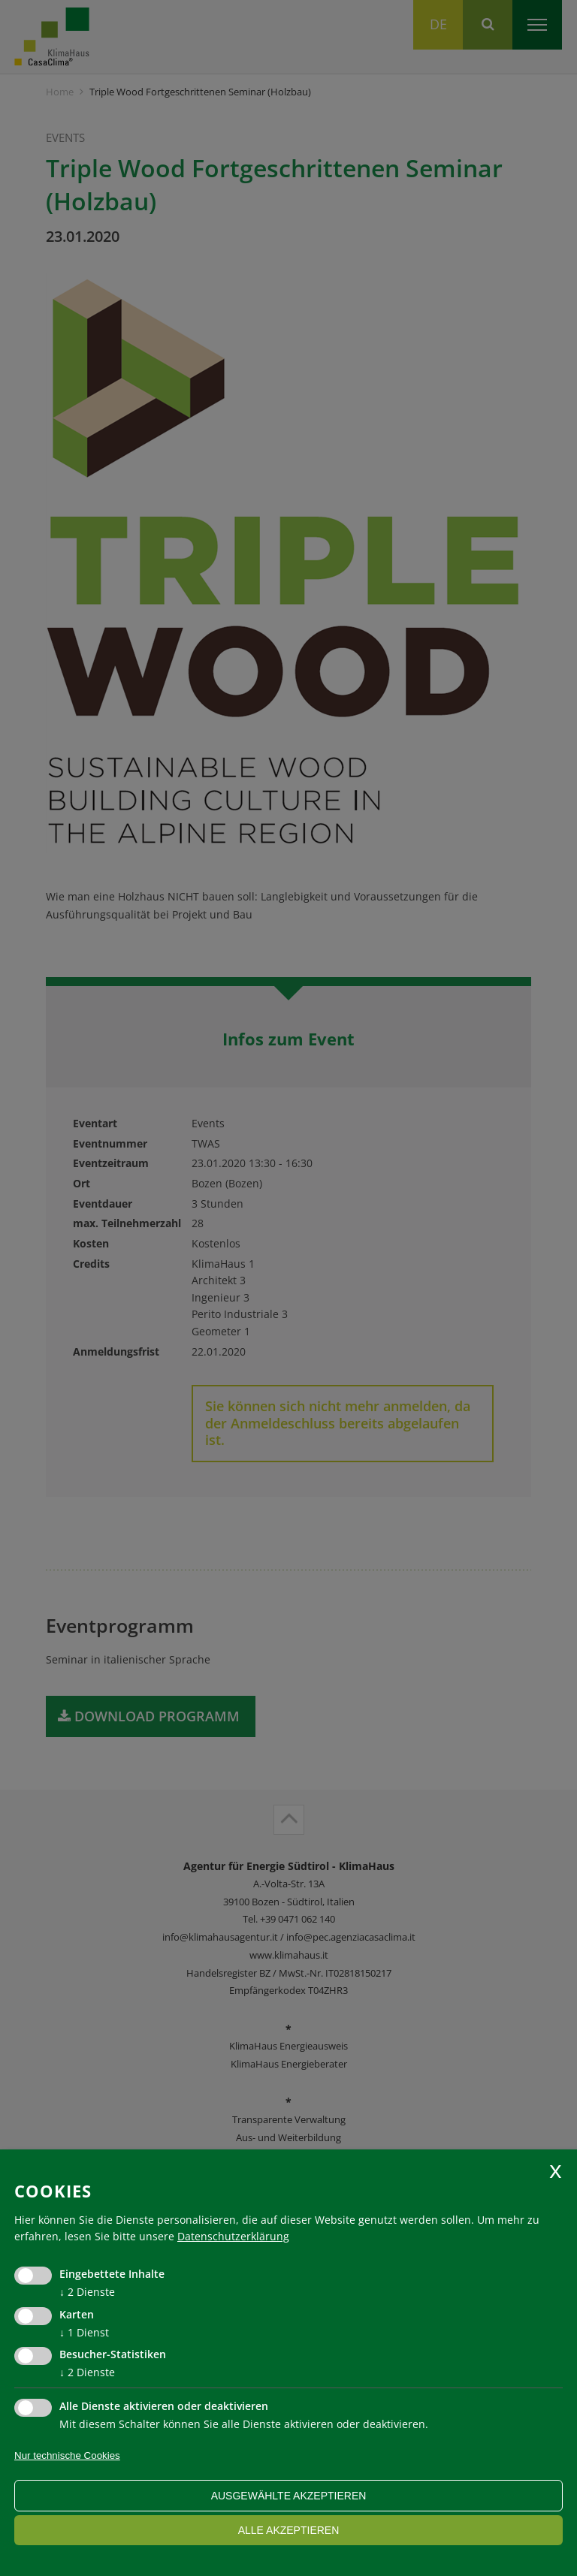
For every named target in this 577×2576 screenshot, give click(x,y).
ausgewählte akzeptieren (289, 2496)
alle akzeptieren (289, 2530)
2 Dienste (87, 2292)
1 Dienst (84, 2332)
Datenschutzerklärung (233, 2236)
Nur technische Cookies (67, 2455)
